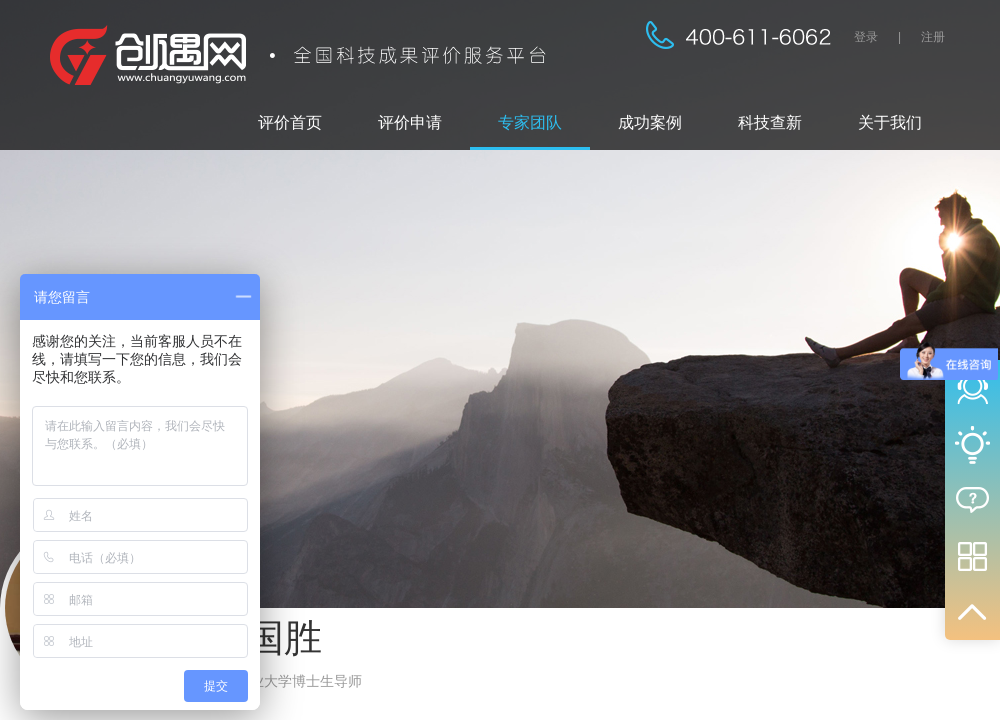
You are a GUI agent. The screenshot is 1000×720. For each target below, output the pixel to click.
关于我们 (890, 122)
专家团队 (530, 122)
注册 (933, 37)
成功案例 (650, 122)
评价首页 (290, 122)
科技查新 (770, 122)
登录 (866, 37)
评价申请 (410, 122)
